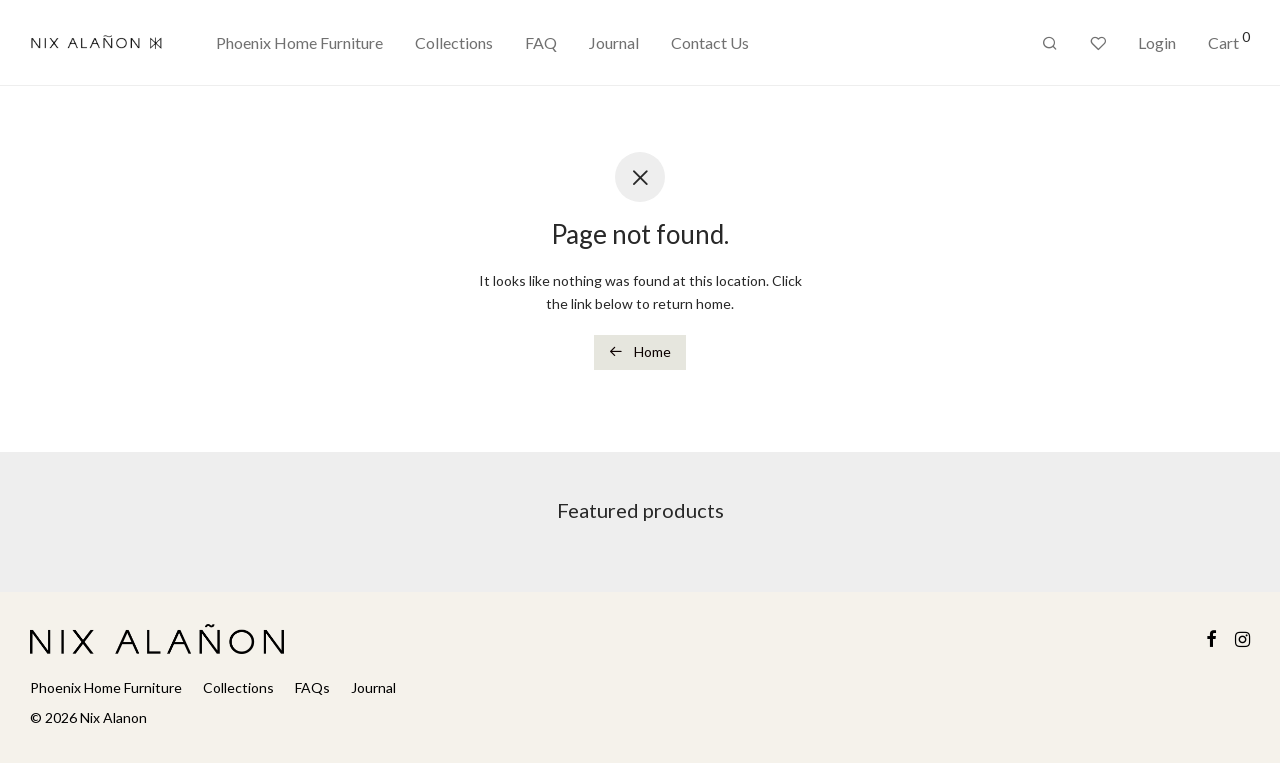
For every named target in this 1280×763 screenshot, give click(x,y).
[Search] (1050, 43)
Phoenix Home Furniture (299, 42)
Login (1157, 42)
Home (640, 351)
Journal (614, 42)
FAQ (541, 42)
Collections (454, 42)
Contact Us (710, 42)
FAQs (312, 687)
